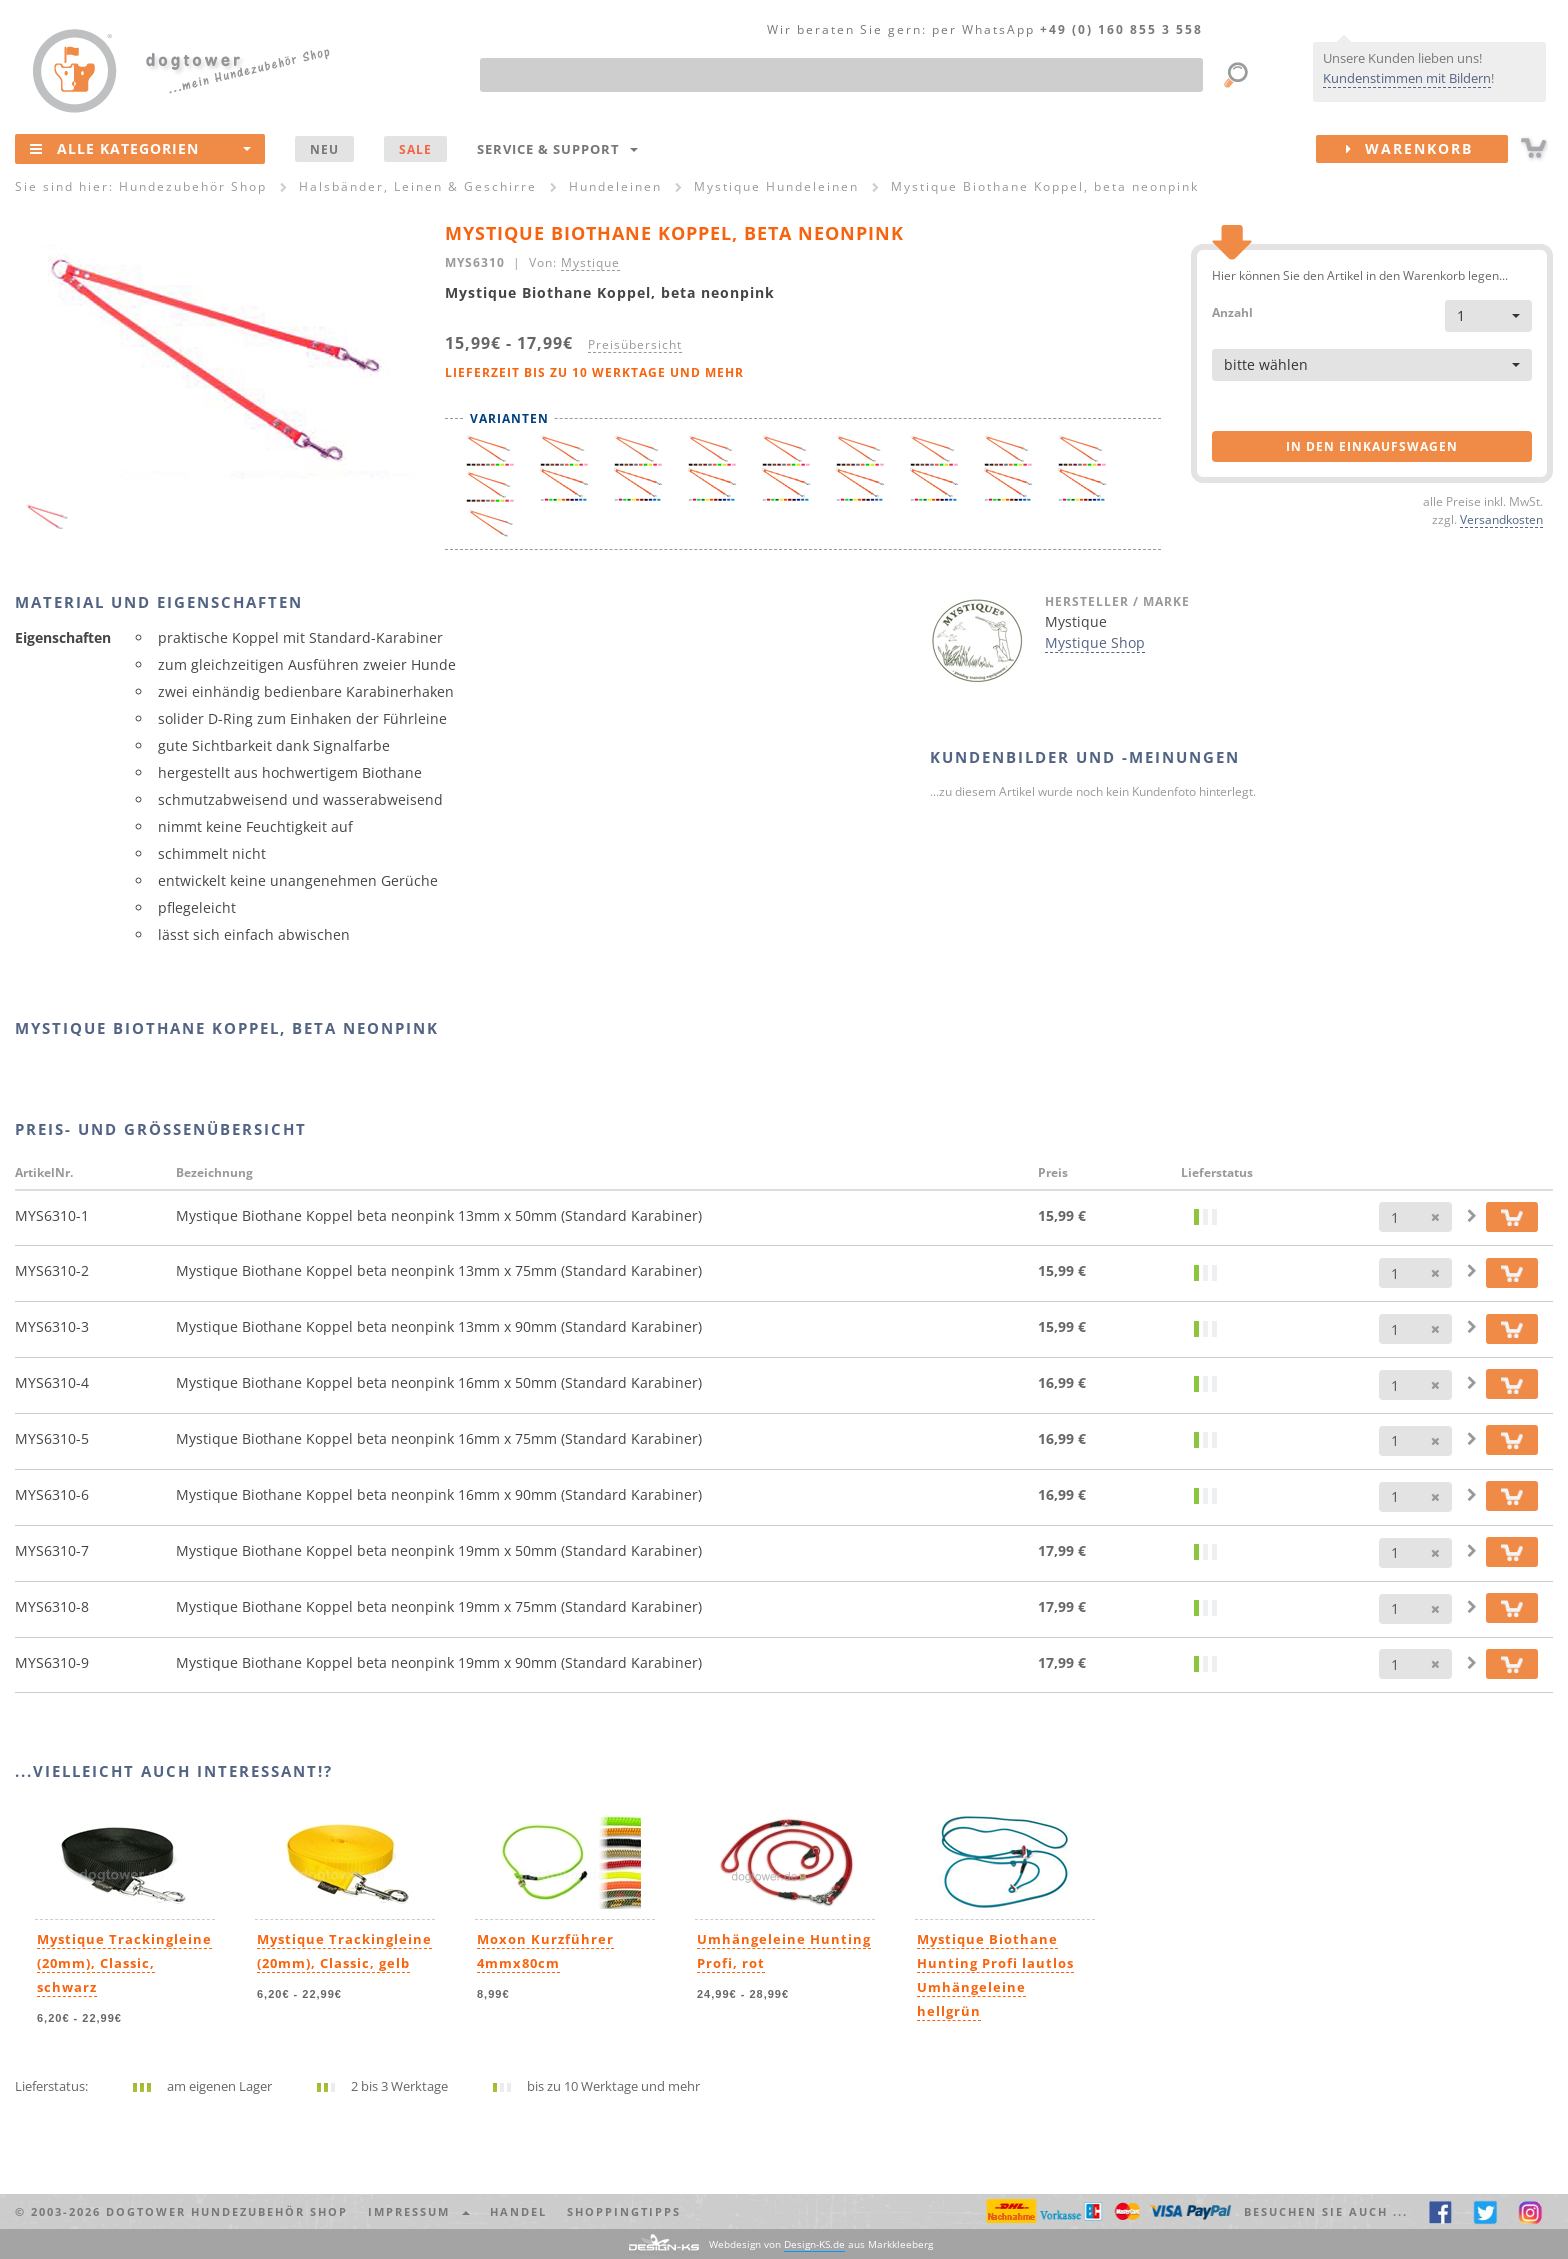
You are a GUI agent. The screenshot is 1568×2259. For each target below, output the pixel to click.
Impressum (419, 2211)
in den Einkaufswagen (1372, 446)
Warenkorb (1427, 149)
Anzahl (1232, 311)
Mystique (590, 262)
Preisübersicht (635, 344)
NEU (324, 149)
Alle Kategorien (140, 148)
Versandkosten (1501, 519)
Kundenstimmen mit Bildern (1407, 78)
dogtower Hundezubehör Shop (227, 2211)
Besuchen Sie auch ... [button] (1326, 2211)
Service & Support (557, 149)
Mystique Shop (1095, 642)
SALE (415, 149)
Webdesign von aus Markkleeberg (821, 2244)
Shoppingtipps (624, 2211)
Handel (518, 2211)
